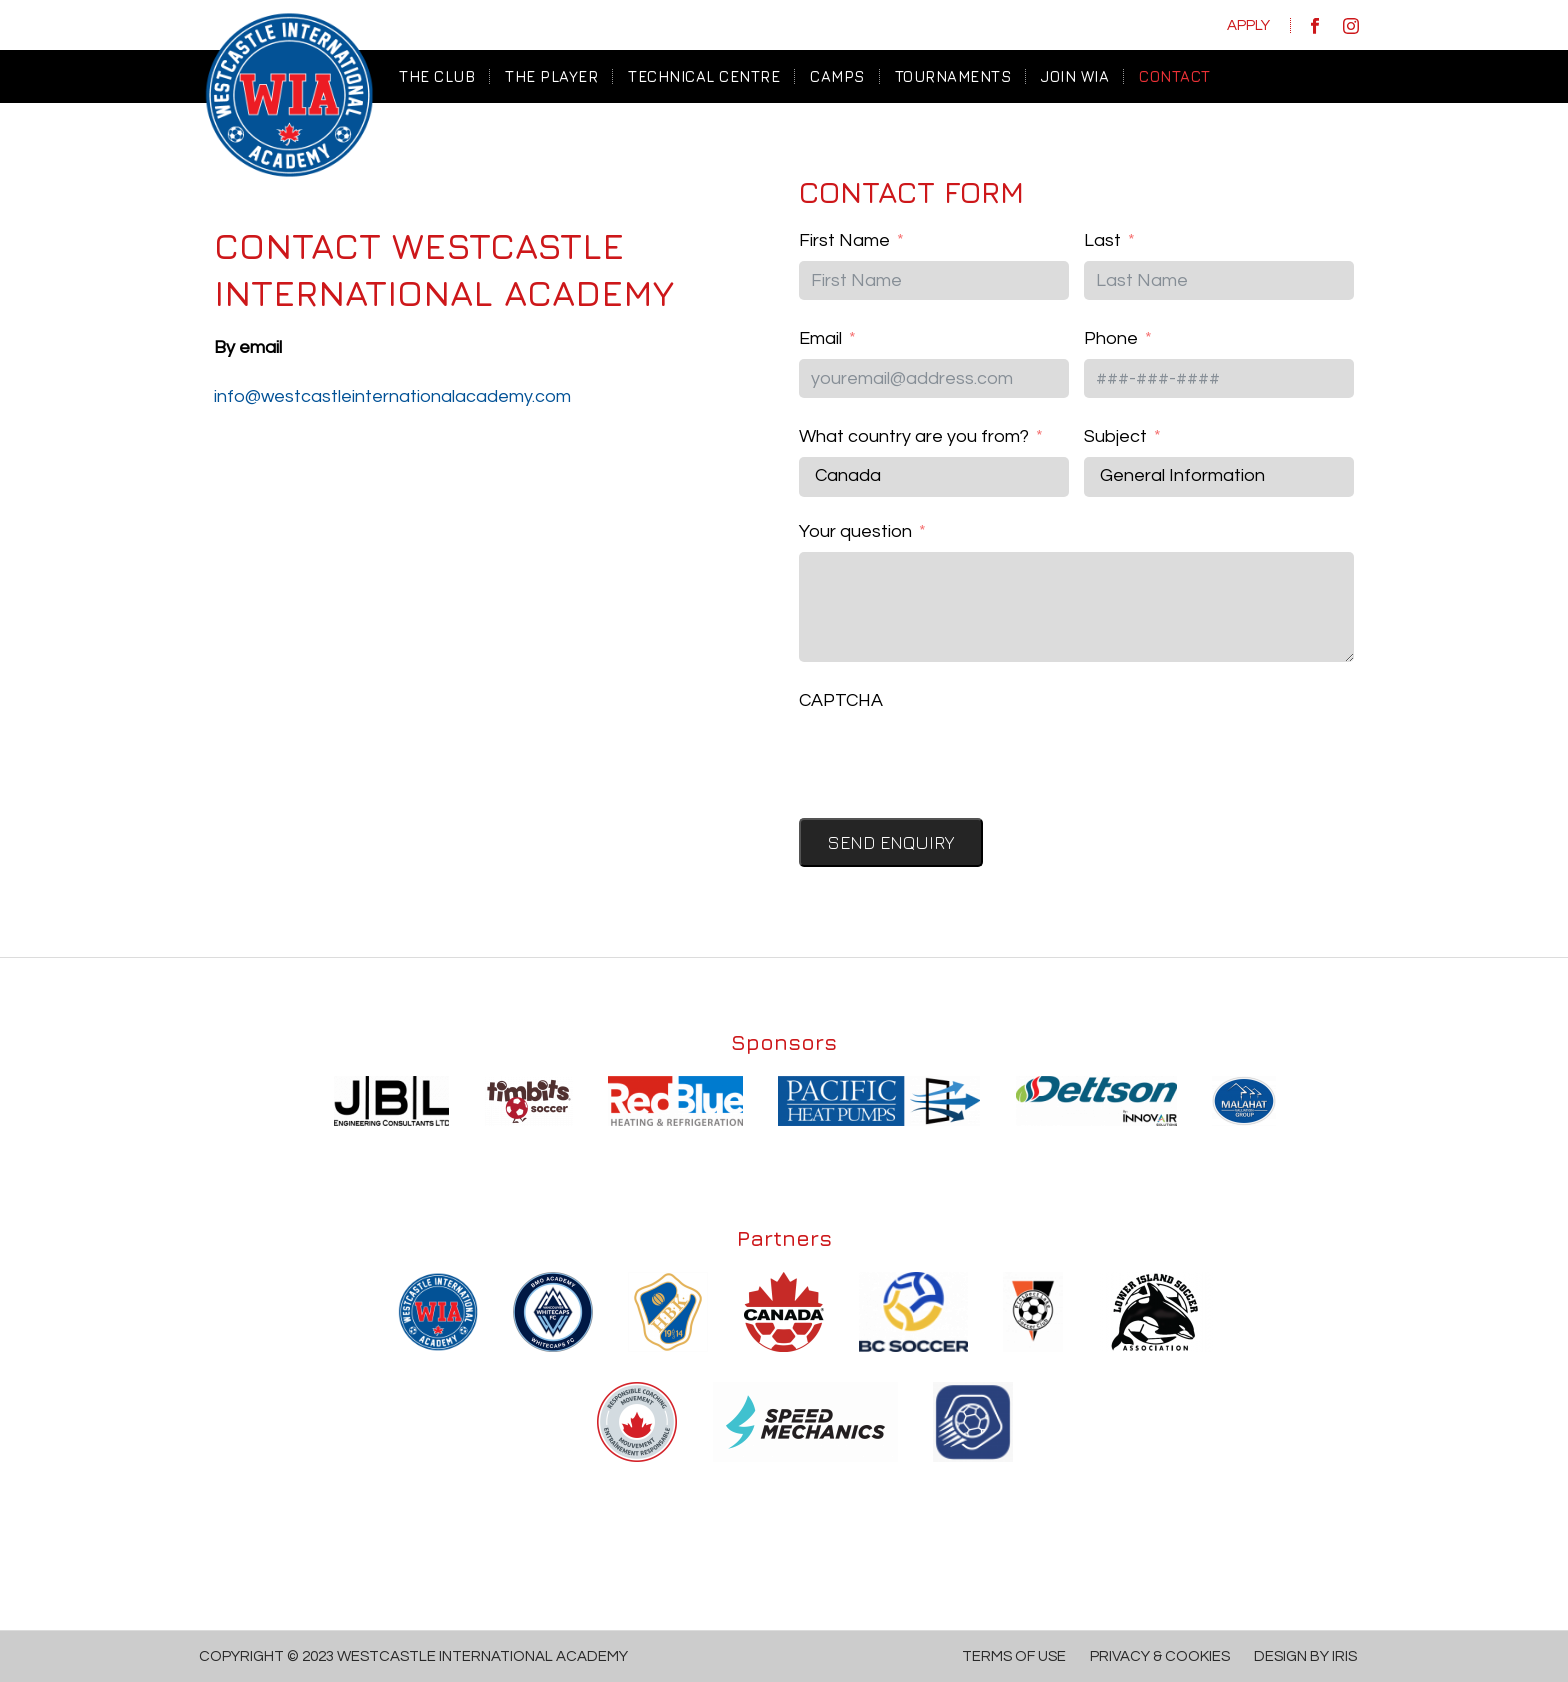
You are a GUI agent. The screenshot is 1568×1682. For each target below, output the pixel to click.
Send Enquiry (891, 842)
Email (820, 338)
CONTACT (1175, 76)
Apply (1248, 25)
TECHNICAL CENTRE (704, 76)
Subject (1115, 436)
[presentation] (951, 759)
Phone (1111, 338)
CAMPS (837, 76)
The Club (437, 76)
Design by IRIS (1305, 1656)
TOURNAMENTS (953, 76)
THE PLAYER (551, 76)
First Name (844, 240)
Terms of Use (1014, 1656)
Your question (855, 531)
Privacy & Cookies (1160, 1656)
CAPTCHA (841, 700)
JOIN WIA (1075, 76)
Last (1102, 240)
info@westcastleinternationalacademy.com (392, 396)
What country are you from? (914, 436)
